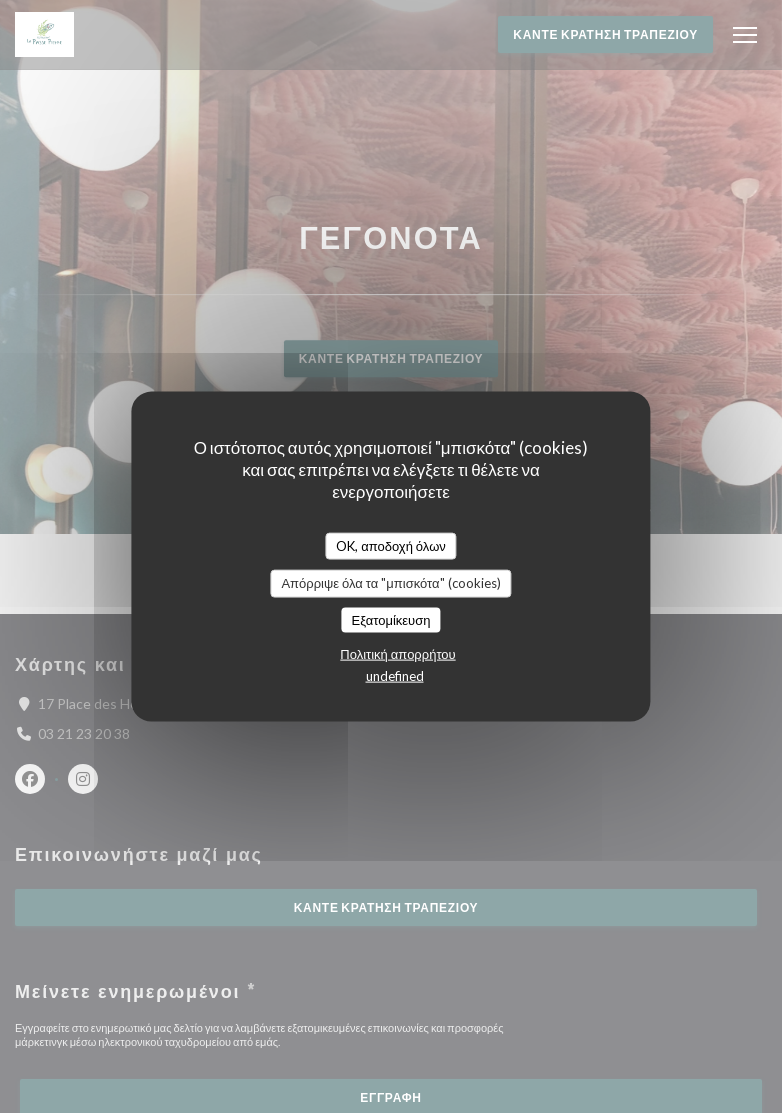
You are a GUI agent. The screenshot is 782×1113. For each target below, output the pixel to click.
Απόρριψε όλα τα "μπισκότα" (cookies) (390, 583)
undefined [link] (395, 676)
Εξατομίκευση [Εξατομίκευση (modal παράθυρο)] (391, 619)
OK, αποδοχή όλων (391, 545)
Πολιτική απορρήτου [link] (397, 654)
